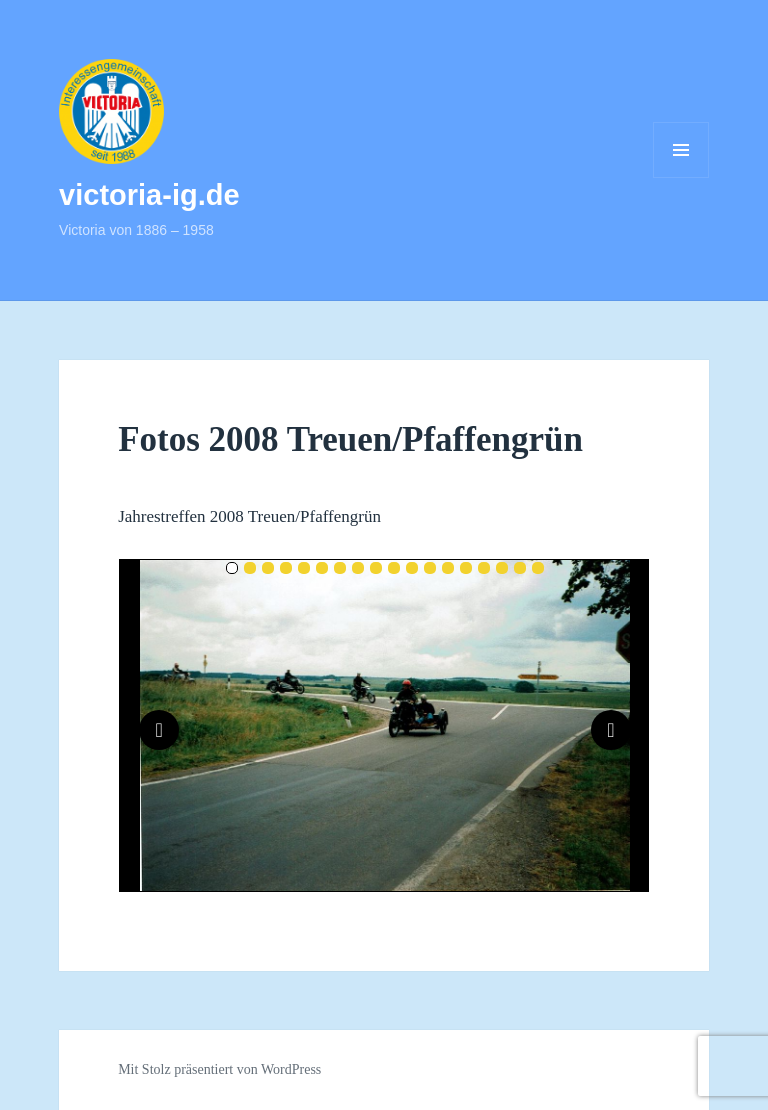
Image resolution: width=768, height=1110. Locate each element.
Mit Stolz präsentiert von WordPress (219, 1069)
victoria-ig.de (149, 195)
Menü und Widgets (681, 177)
